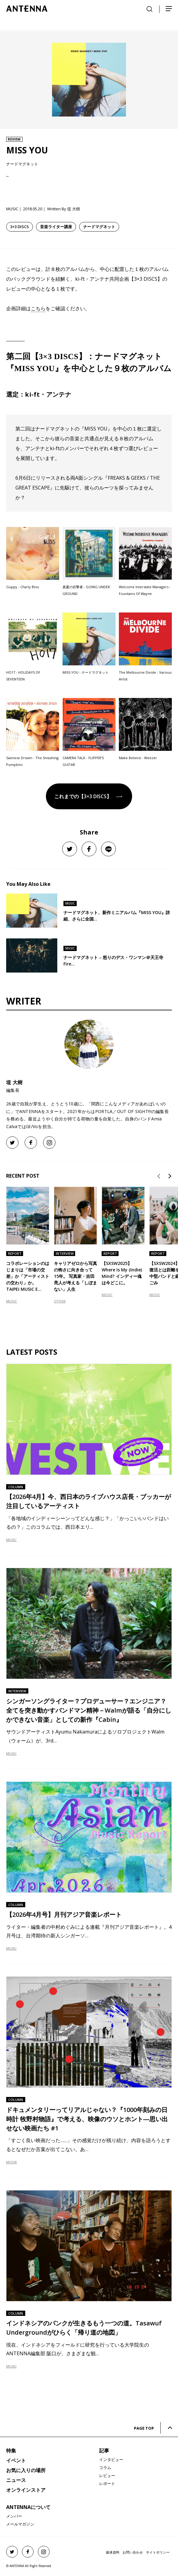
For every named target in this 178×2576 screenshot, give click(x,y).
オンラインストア (26, 2490)
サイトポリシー (158, 2552)
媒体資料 (112, 2552)
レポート (107, 2483)
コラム (105, 2467)
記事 (104, 2450)
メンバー (14, 2516)
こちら (38, 308)
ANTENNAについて (28, 2507)
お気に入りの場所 (26, 2470)
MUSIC (11, 1301)
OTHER (60, 1301)
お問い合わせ (133, 2552)
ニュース (16, 2480)
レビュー (107, 2475)
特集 (11, 2450)
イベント (16, 2460)
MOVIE (11, 2162)
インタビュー (111, 2459)
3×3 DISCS (19, 226)
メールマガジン (20, 2524)
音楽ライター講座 (56, 226)
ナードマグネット (99, 226)
